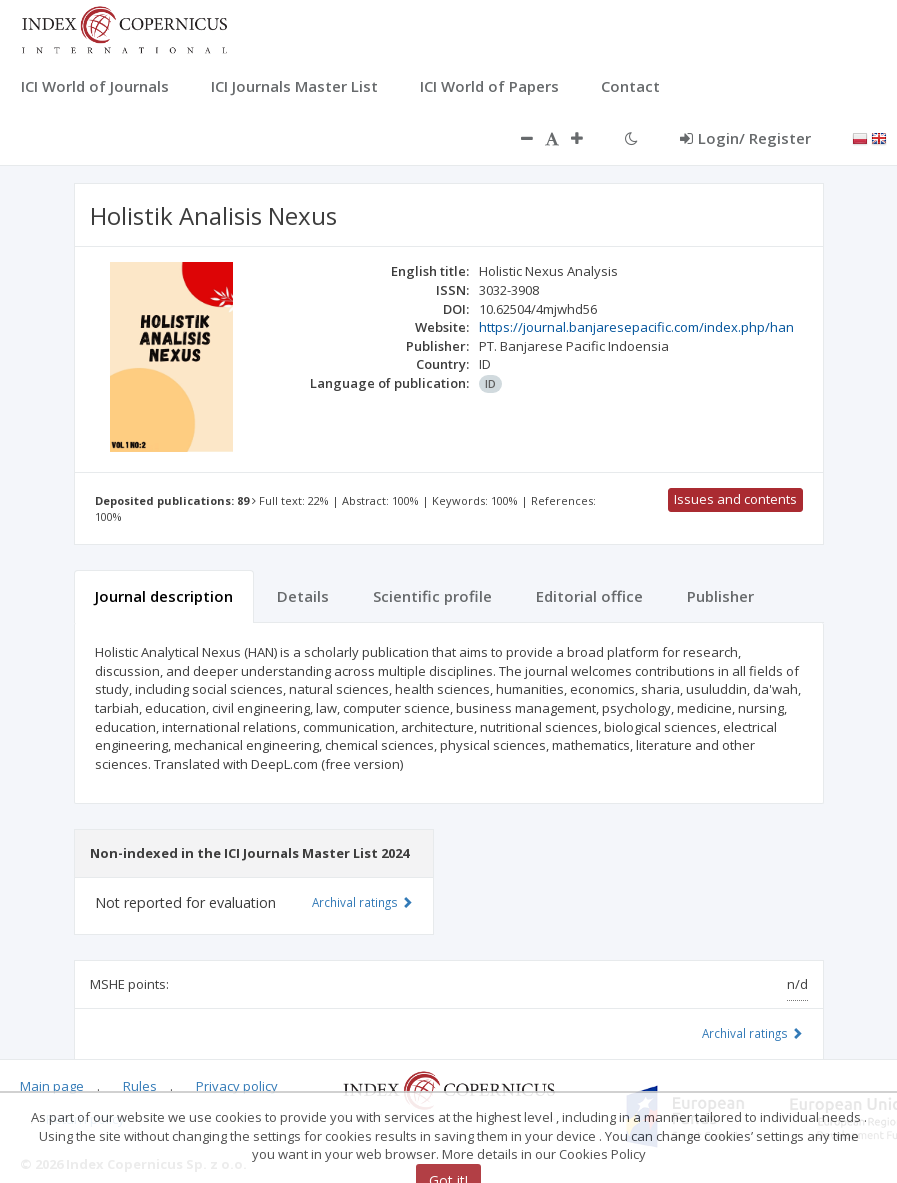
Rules (140, 1086)
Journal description (164, 596)
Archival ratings (752, 1033)
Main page (52, 1086)
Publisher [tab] (720, 596)
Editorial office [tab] (589, 596)
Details (303, 596)
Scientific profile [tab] (432, 596)
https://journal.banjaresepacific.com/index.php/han (636, 327)
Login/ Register (745, 138)
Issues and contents (735, 499)
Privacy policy (237, 1086)
